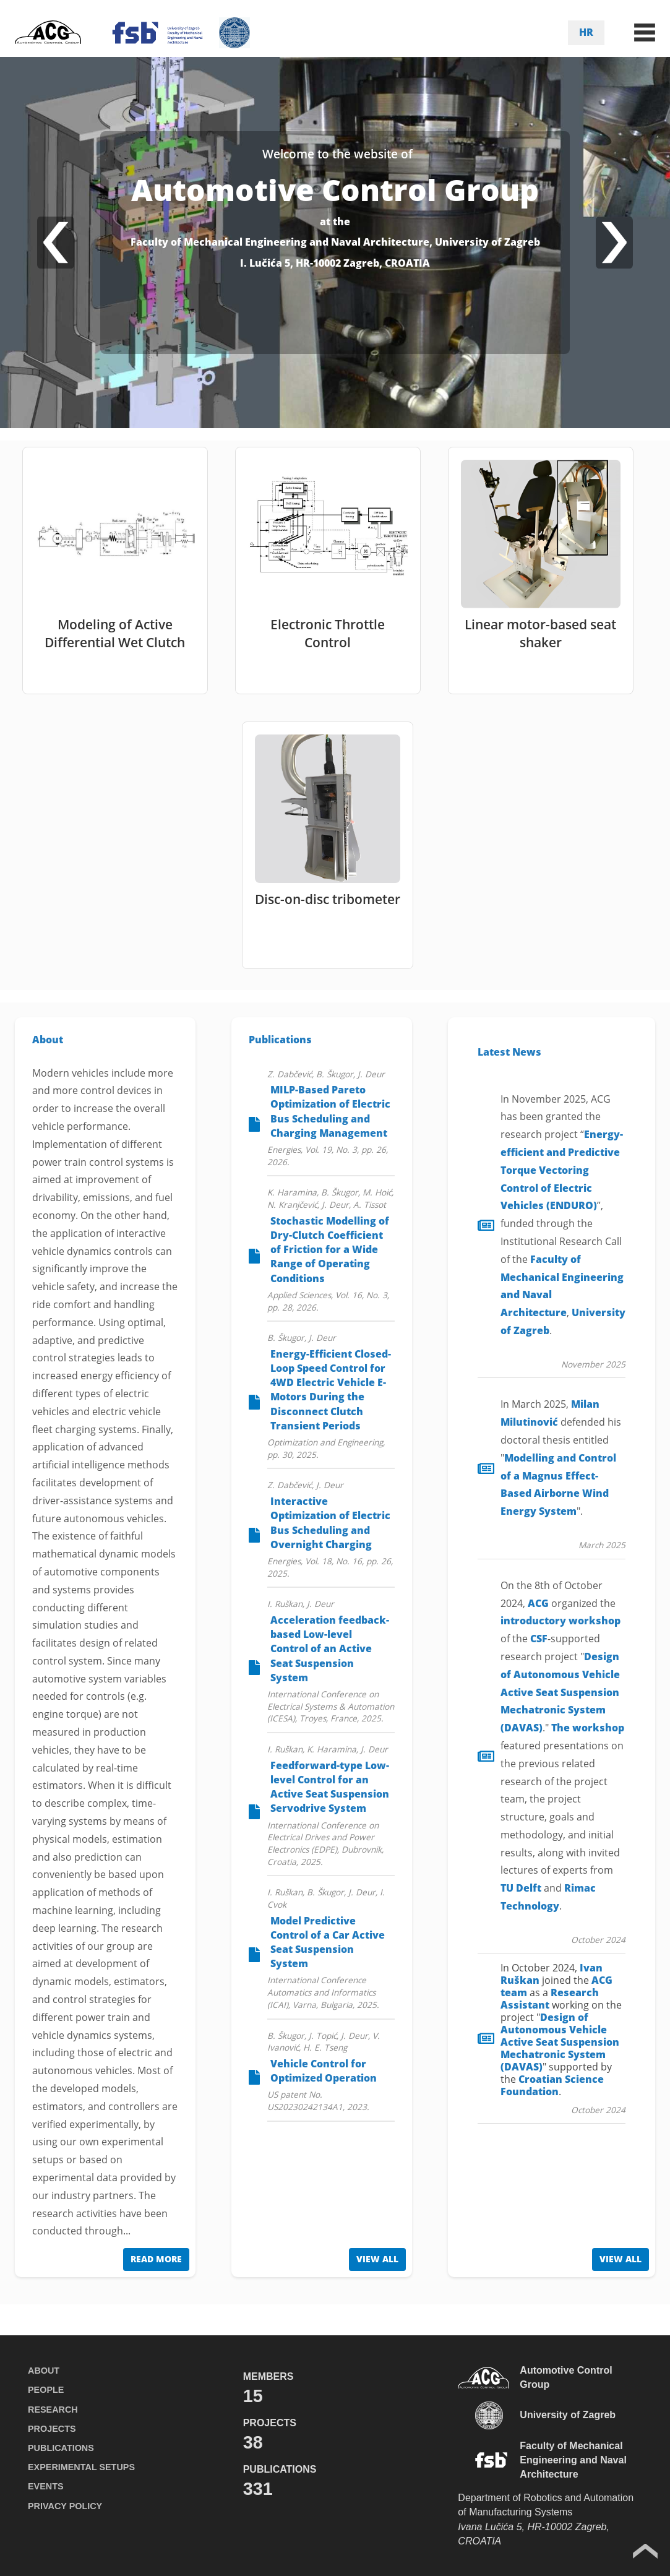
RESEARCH (53, 2409)
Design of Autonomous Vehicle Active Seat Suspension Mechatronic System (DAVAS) (560, 1692)
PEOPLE (46, 2390)
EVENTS (46, 2486)
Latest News (509, 1052)
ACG (538, 1603)
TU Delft (520, 1888)
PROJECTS (52, 2429)
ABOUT (43, 2371)
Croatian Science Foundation (552, 2085)
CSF (539, 1638)
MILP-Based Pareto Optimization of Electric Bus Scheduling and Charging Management (330, 1111)
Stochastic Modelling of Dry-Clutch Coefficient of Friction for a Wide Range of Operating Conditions (329, 1249)
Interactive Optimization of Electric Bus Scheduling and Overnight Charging (330, 1522)
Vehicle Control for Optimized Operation (323, 2071)
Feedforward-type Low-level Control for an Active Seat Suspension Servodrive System (329, 1787)
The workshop (587, 1727)
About (47, 1039)
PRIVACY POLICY (65, 2506)
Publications (280, 1039)
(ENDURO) (561, 1169)
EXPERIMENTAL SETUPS (81, 2467)
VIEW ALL (377, 2259)
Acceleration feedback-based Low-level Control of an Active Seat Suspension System (329, 1648)
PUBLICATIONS (61, 2448)
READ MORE (156, 2259)
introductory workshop (560, 1620)
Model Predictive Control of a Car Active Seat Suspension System (327, 1942)
